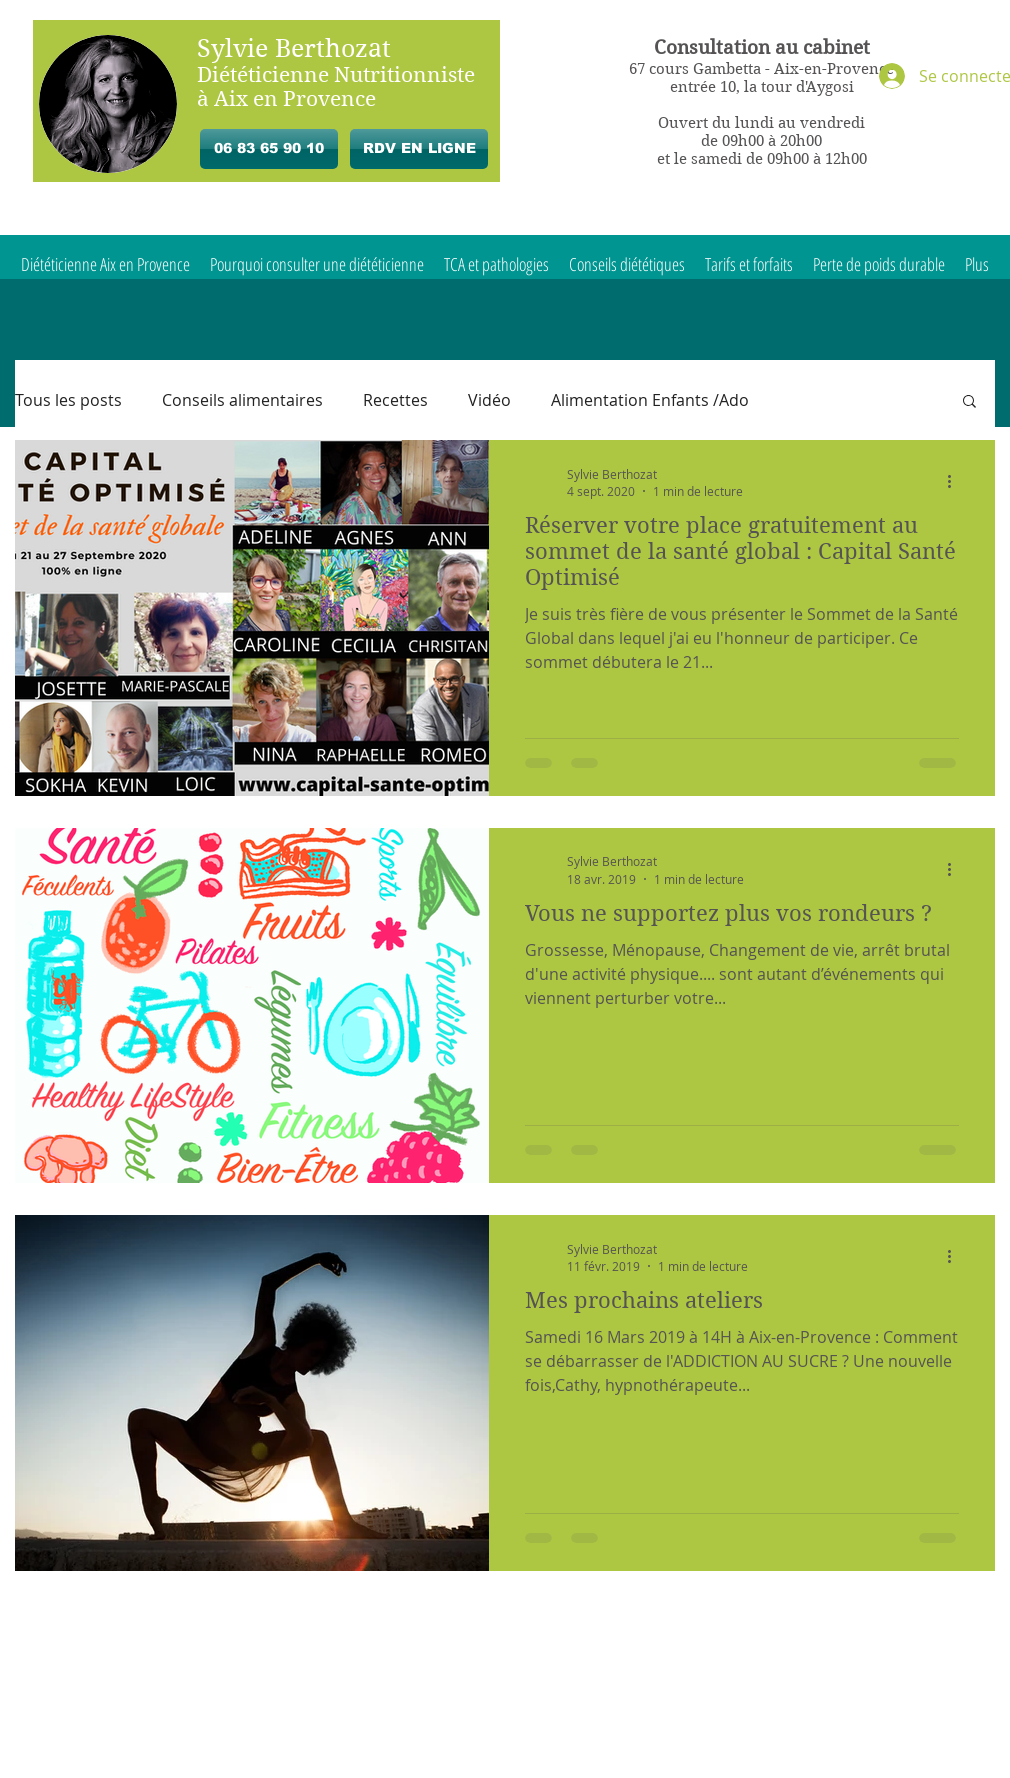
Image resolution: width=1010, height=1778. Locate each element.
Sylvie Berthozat (294, 48)
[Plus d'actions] (956, 482)
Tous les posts (68, 400)
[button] (969, 402)
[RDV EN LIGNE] (419, 149)
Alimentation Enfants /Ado (650, 400)
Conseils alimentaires (242, 400)
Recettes (395, 400)
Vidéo (489, 400)
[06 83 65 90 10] (269, 149)
